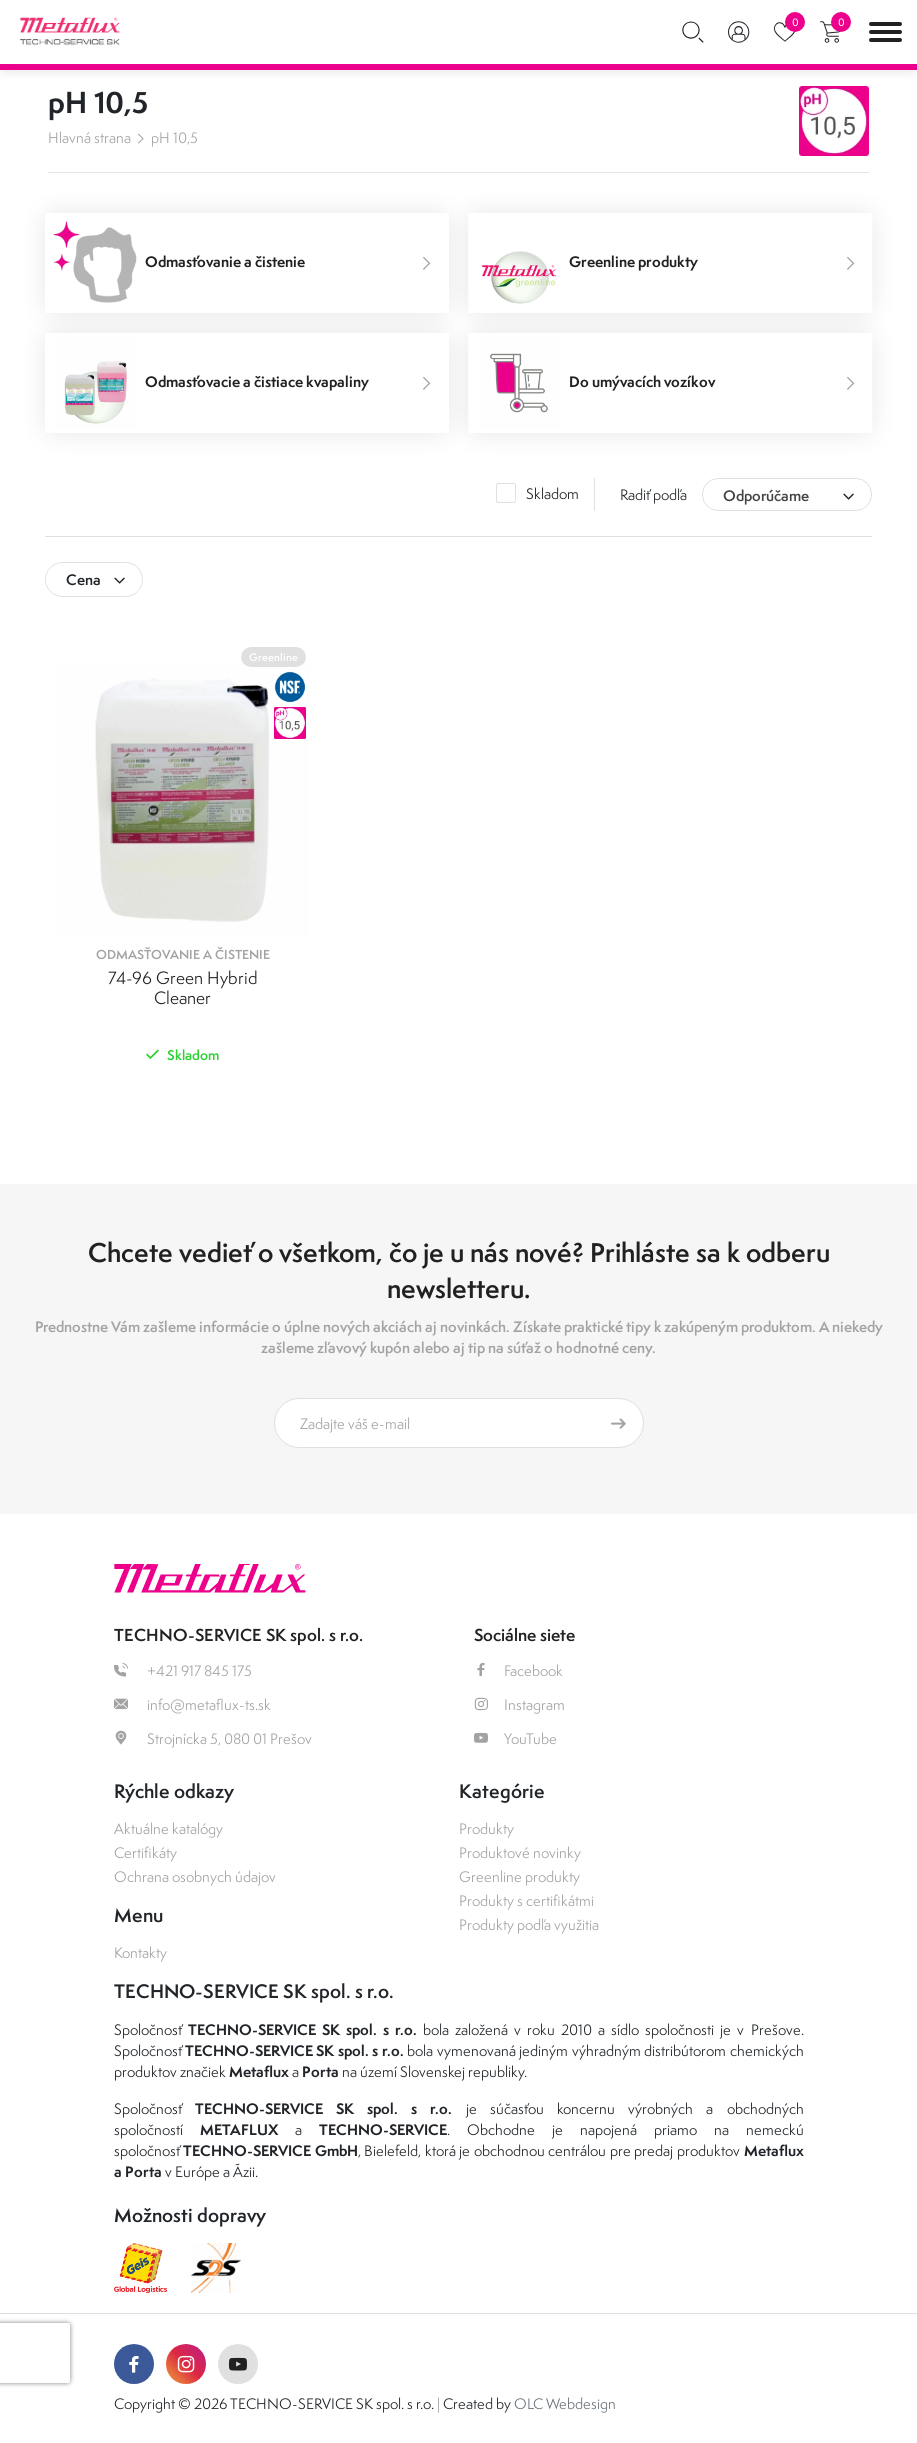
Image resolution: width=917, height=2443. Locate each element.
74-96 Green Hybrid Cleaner (183, 988)
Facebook (518, 1670)
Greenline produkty (519, 1876)
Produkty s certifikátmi (526, 1900)
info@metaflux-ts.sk (192, 1704)
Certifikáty (145, 1852)
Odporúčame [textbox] (766, 495)
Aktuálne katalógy (168, 1828)
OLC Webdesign (565, 2403)
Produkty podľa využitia (529, 1924)
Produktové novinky (520, 1852)
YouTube (515, 1738)
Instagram (519, 1704)
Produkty (486, 1828)
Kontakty (140, 1952)
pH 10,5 (174, 137)
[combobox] (787, 494)
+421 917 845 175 (183, 1670)
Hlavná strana (89, 137)
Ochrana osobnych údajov (195, 1876)
